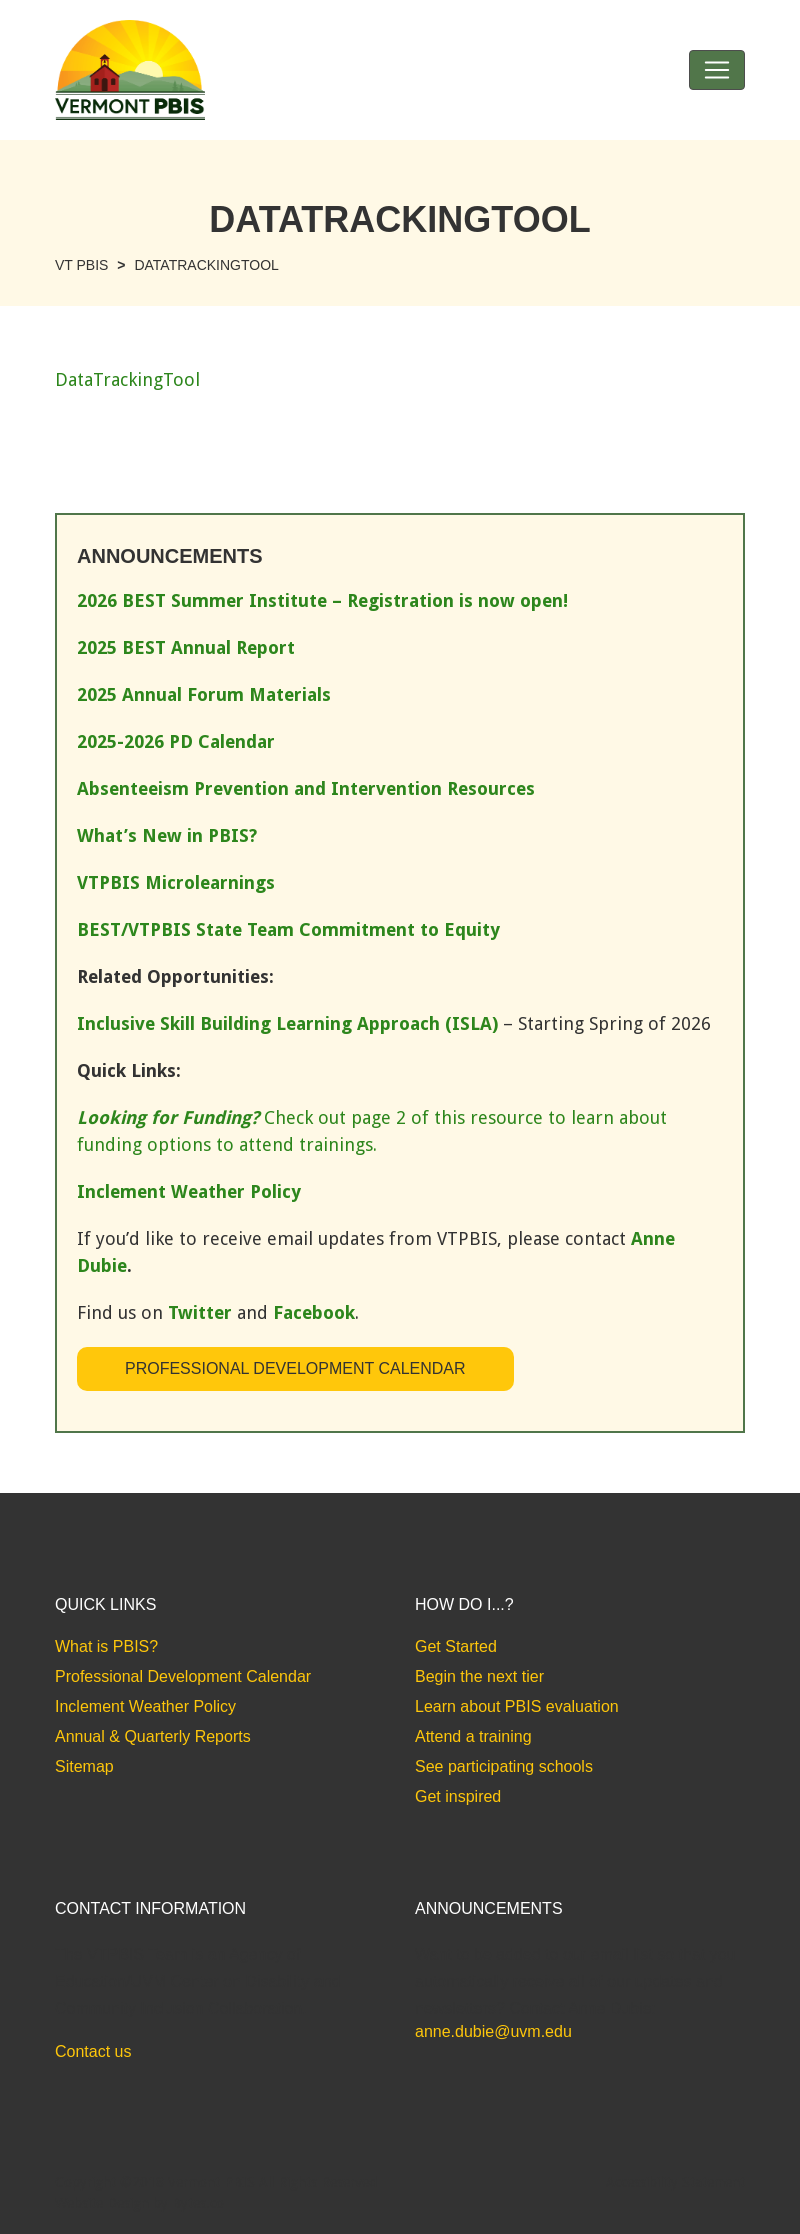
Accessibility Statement (675, 2182)
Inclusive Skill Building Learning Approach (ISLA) (287, 1023)
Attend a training (473, 1736)
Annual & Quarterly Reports (153, 1736)
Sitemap (84, 1766)
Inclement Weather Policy (145, 1706)
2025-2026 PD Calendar (176, 741)
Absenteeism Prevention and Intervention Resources (306, 788)
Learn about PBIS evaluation (517, 1706)
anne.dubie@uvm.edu (493, 2031)
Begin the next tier (479, 1676)
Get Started (456, 1646)
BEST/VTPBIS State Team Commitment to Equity (288, 929)
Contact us (93, 2051)
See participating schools (504, 1766)
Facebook (314, 1312)
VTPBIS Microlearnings (176, 882)
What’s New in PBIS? (167, 835)
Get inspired (458, 1796)
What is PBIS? (106, 1646)
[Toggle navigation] (717, 70)
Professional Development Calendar (295, 1368)
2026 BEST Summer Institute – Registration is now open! (322, 600)
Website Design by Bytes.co (139, 2203)
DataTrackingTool (127, 379)
